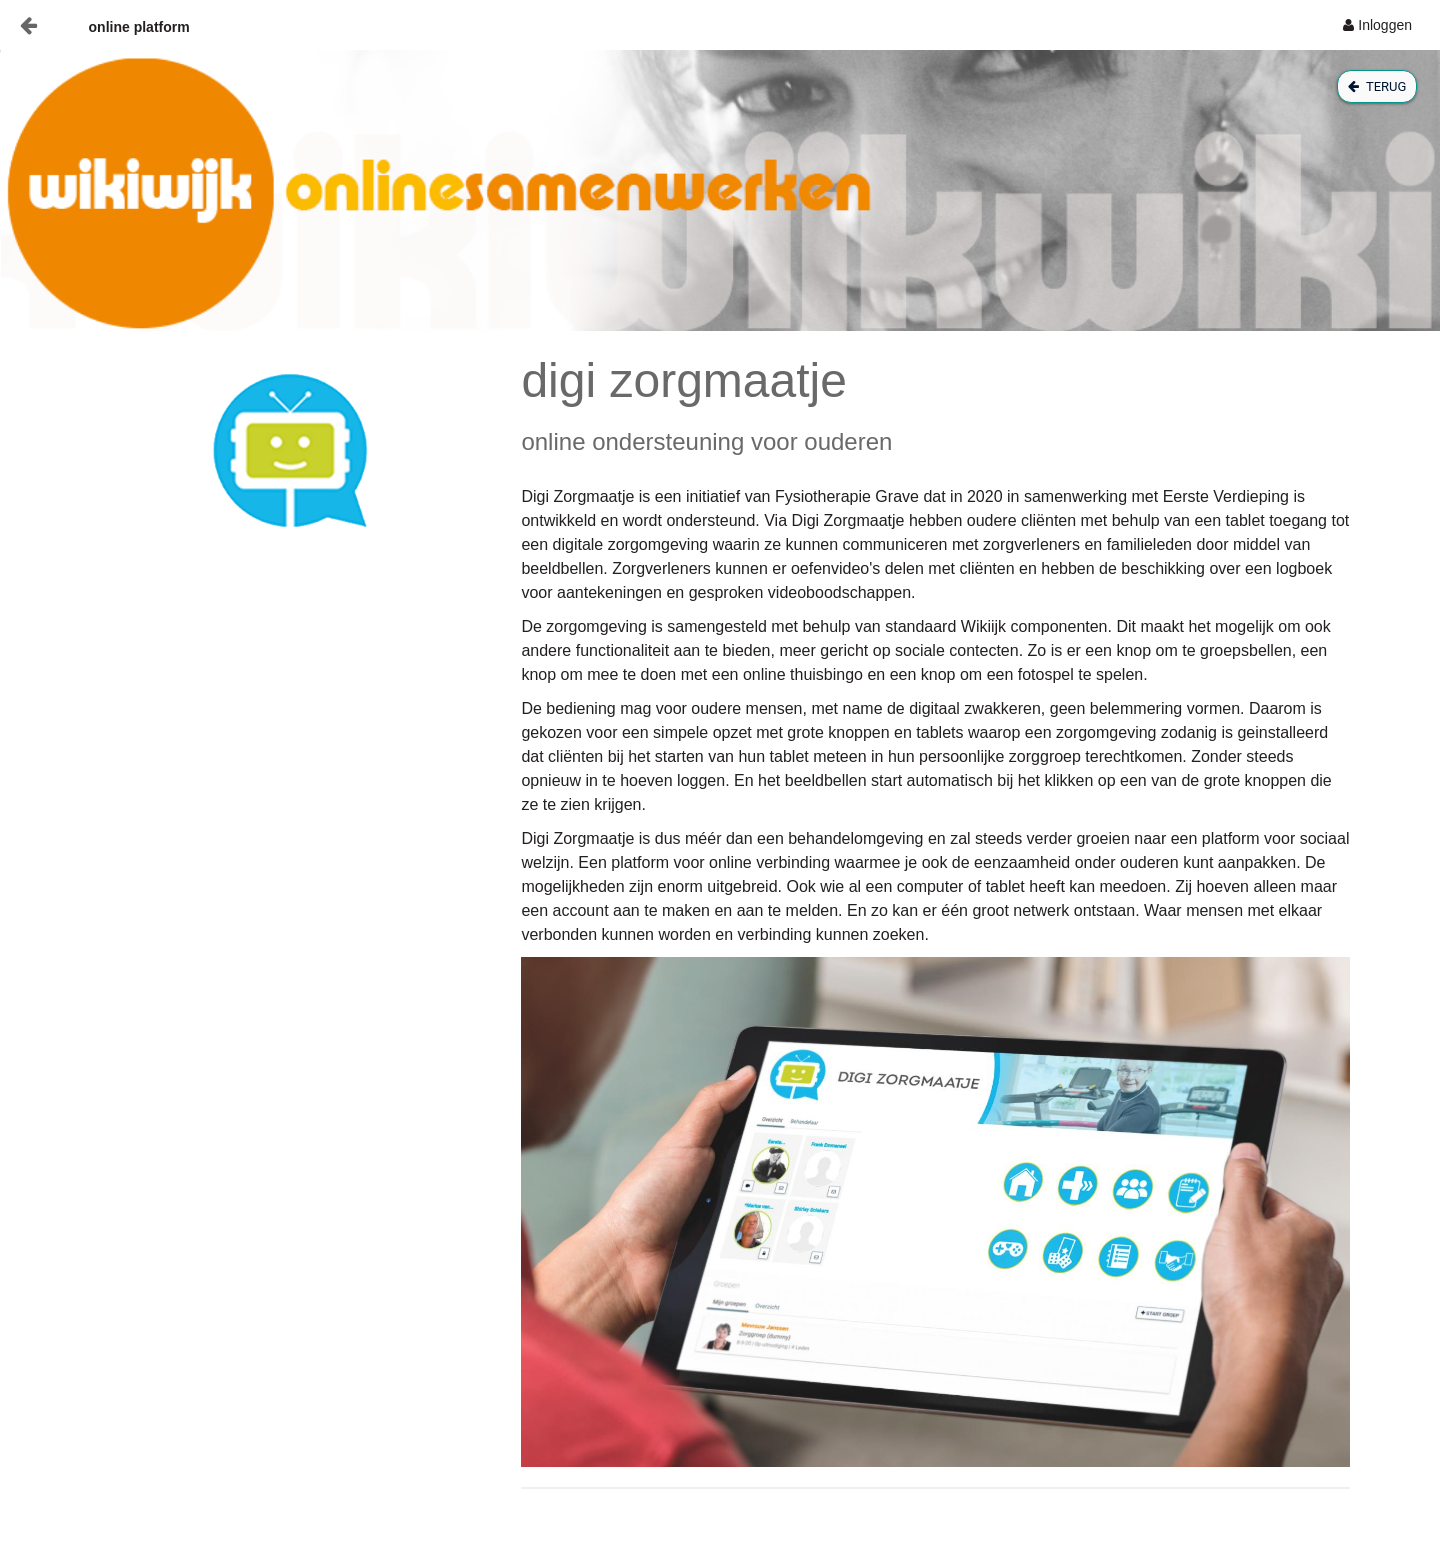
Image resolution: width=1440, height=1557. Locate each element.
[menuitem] (1377, 25)
